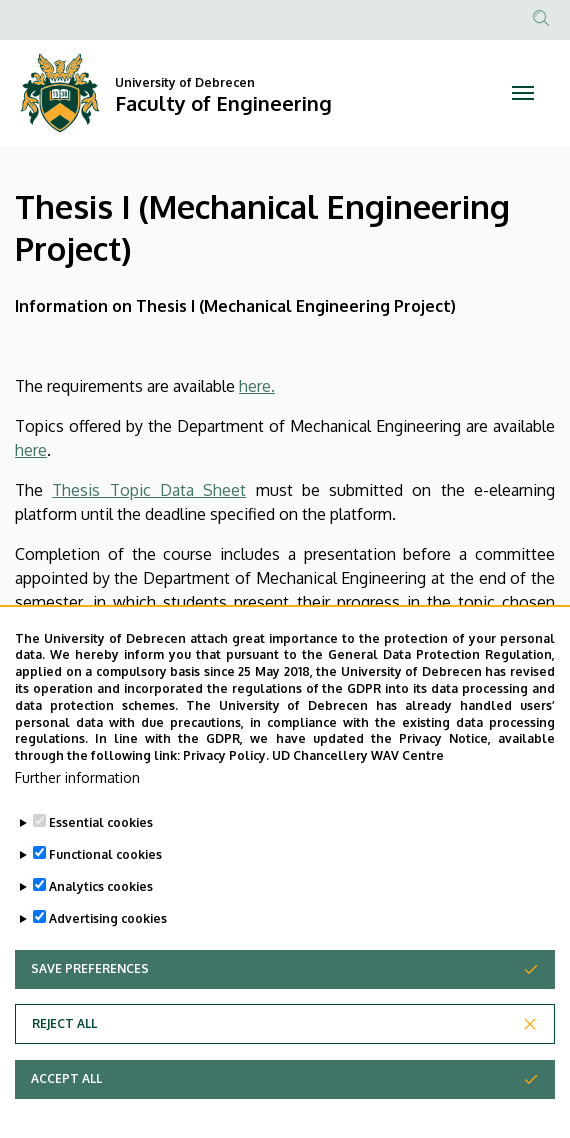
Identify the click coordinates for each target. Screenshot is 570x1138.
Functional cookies (105, 867)
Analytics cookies (101, 899)
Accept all (66, 1091)
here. (257, 386)
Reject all (64, 1036)
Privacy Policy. (226, 768)
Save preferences (90, 981)
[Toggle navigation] (522, 93)
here (31, 450)
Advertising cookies (108, 931)
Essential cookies (101, 835)
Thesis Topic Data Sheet (149, 490)
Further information (77, 790)
